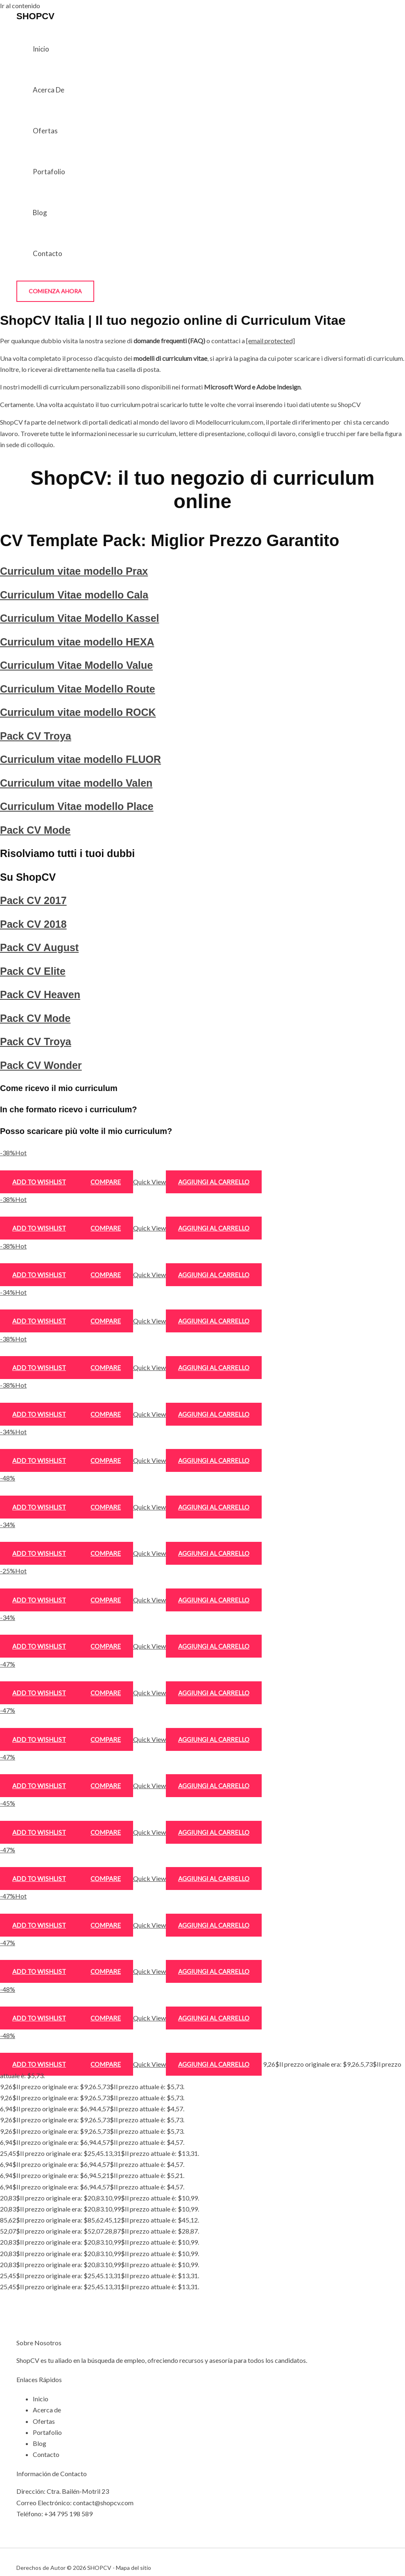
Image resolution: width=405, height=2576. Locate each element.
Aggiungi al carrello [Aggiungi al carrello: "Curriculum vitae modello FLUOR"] (213, 1553)
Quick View (149, 1182)
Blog (40, 212)
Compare (106, 1182)
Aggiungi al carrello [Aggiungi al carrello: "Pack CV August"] (213, 1832)
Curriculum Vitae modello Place (77, 806)
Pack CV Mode (35, 830)
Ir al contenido (20, 5)
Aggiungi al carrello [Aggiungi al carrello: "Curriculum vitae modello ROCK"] (213, 1460)
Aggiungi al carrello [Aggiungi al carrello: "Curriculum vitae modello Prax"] (213, 1182)
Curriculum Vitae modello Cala (74, 595)
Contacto (47, 253)
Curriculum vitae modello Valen (76, 783)
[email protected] (270, 340)
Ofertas (45, 130)
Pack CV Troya (35, 736)
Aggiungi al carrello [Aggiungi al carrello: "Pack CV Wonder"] (213, 2064)
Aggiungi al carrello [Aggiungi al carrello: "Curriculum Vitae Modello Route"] (213, 1414)
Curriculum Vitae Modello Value (76, 665)
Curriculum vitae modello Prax (74, 571)
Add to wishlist (39, 1182)
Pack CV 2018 (33, 924)
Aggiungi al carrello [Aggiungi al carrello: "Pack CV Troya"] (213, 1507)
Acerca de (48, 89)
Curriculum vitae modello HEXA (77, 642)
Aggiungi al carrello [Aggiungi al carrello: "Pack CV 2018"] (213, 1785)
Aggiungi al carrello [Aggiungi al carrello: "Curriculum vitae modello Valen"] (213, 1600)
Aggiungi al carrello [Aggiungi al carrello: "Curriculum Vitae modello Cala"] (213, 1228)
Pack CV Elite (33, 971)
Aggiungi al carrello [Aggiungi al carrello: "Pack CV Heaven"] (213, 1925)
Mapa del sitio (133, 2567)
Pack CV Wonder (41, 1065)
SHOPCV (35, 16)
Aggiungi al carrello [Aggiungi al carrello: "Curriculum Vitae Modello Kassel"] (213, 1274)
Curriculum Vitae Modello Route (77, 689)
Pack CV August (39, 947)
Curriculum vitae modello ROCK (78, 712)
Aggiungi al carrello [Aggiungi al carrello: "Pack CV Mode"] (213, 1692)
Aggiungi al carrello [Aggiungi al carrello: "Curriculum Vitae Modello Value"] (213, 1367)
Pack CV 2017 (33, 900)
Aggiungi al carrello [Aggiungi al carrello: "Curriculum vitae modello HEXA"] (213, 1321)
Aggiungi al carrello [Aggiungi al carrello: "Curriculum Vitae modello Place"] (213, 1646)
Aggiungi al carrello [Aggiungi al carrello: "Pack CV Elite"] (213, 1878)
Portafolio (49, 171)
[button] (55, 291)
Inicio (41, 49)
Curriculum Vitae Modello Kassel (79, 618)
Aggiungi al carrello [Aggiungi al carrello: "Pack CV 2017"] (213, 1739)
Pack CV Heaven (40, 994)
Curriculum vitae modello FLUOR (80, 759)
